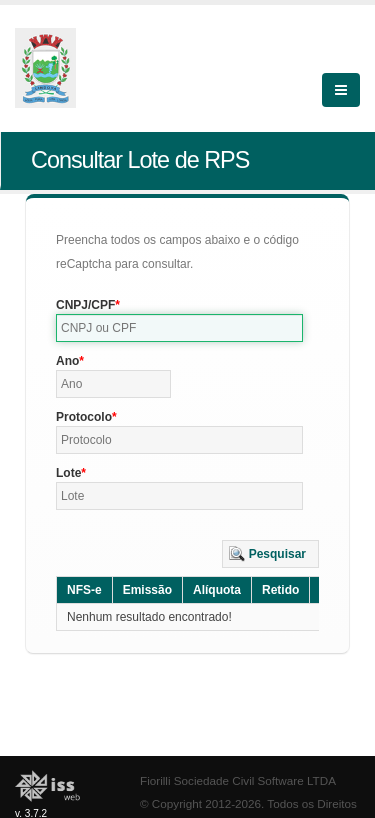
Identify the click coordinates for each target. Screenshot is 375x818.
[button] (270, 554)
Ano (67, 361)
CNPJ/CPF (85, 305)
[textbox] (179, 328)
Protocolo (84, 417)
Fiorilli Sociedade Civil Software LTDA (238, 780)
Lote (68, 473)
